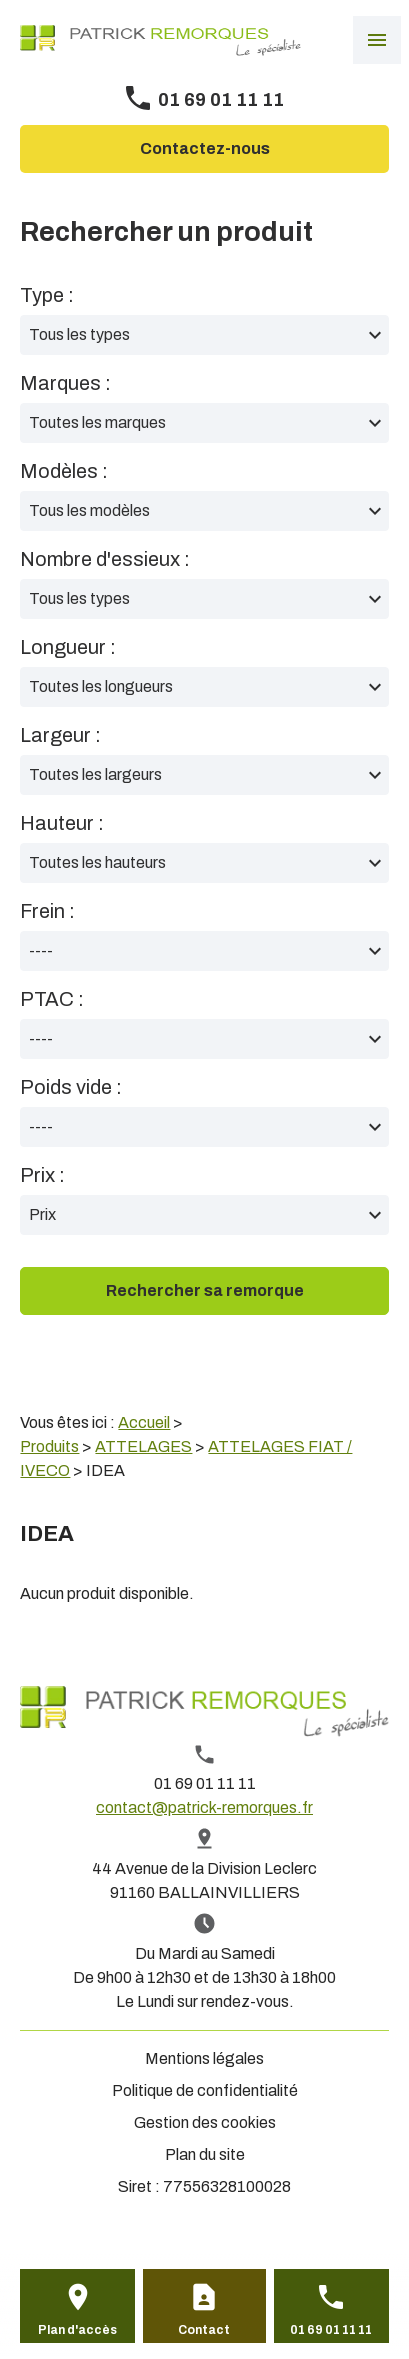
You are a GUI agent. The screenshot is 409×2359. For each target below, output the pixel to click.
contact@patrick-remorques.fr (204, 1807)
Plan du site (205, 2154)
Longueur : (68, 647)
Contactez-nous (205, 148)
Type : (47, 295)
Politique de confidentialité (205, 2090)
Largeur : (60, 735)
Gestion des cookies (205, 2122)
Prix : (42, 1175)
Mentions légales (204, 2058)
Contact (204, 2330)
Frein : (47, 911)
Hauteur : (62, 823)
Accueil (144, 1422)
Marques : (65, 383)
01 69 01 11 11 (221, 100)
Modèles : (64, 471)
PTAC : (52, 999)
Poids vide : (71, 1087)
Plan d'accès (77, 2330)
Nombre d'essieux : (105, 559)
